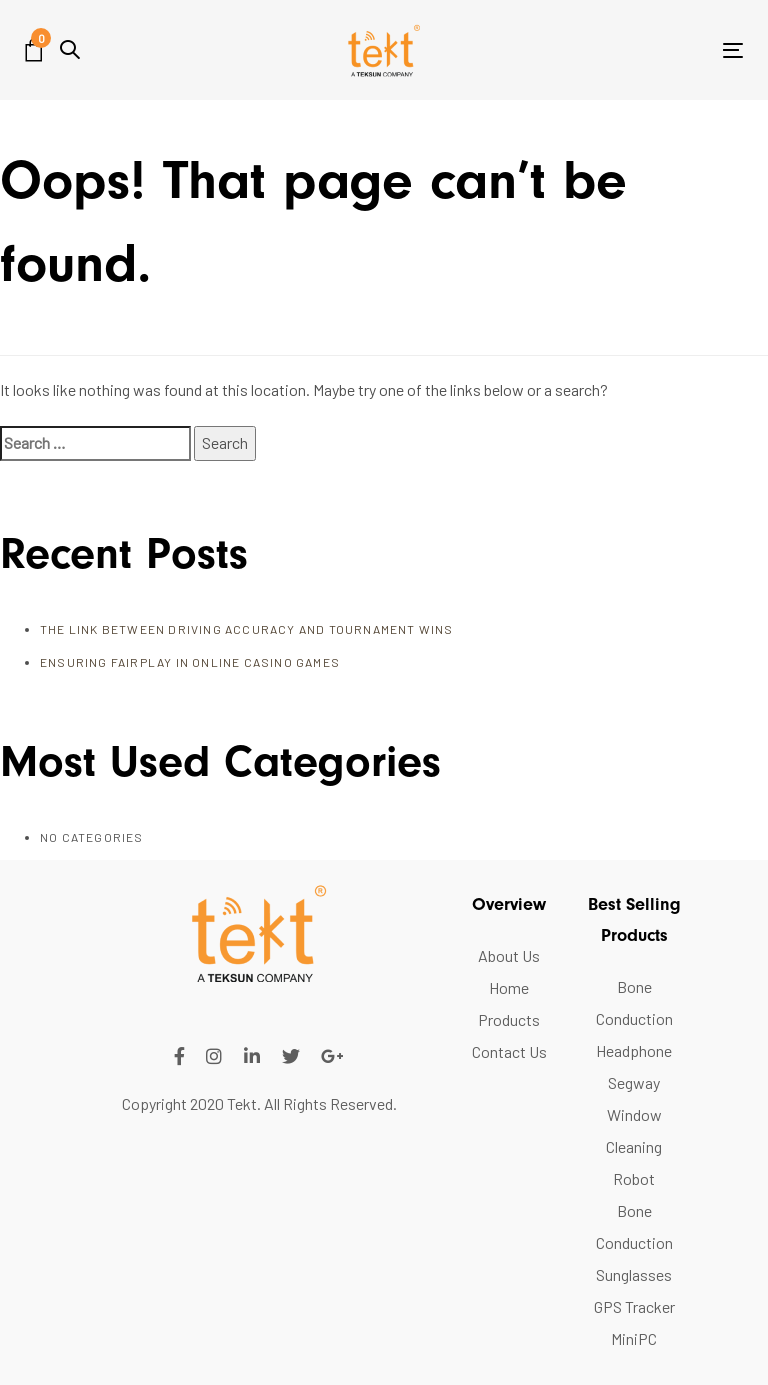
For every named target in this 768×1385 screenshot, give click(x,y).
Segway (634, 1082)
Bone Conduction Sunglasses (634, 1242)
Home (509, 987)
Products (509, 1019)
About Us (509, 955)
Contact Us (509, 1051)
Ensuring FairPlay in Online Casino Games (190, 662)
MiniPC (634, 1338)
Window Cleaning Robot (634, 1146)
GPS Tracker (634, 1306)
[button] (70, 49)
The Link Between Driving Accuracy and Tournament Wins (247, 629)
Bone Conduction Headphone (634, 1018)
